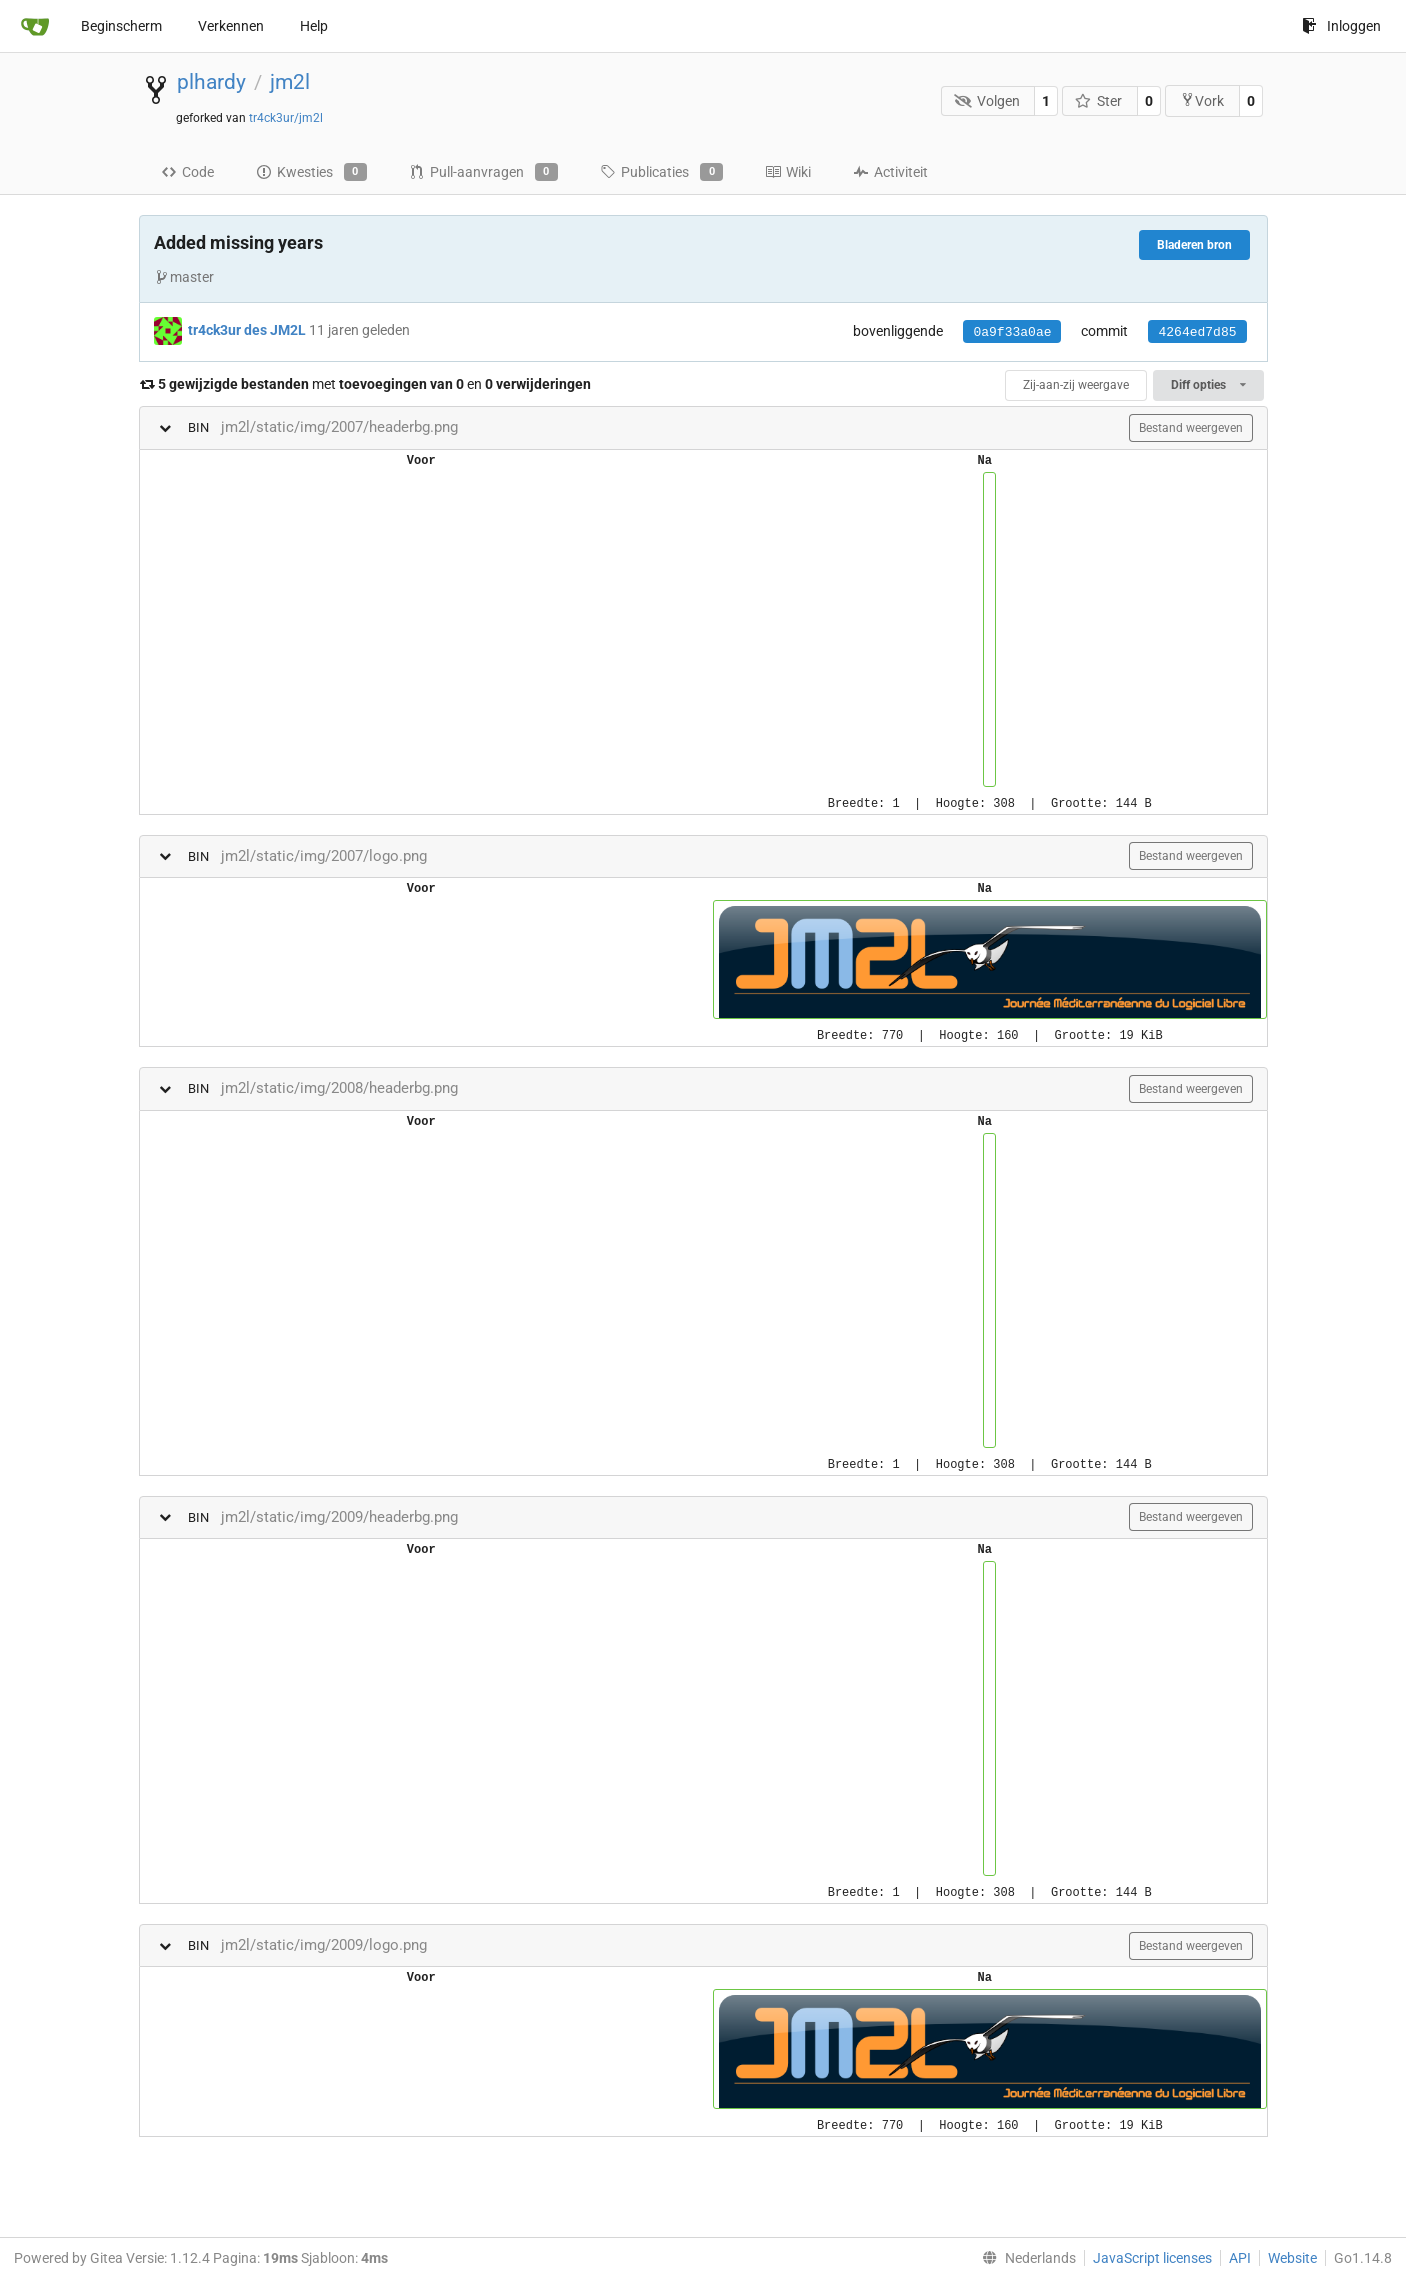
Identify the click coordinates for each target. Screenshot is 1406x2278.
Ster (1099, 101)
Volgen (987, 101)
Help (314, 26)
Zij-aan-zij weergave (1076, 385)
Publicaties (661, 172)
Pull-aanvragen (483, 172)
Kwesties (311, 172)
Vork (1202, 100)
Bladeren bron (1194, 245)
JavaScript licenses (1152, 2258)
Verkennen (231, 26)
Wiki (788, 172)
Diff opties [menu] (1208, 385)
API (1240, 2258)
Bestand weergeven (1191, 428)
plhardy (211, 82)
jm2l (290, 82)
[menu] (1025, 2258)
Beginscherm (121, 26)
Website (1292, 2258)
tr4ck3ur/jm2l (286, 118)
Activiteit (890, 172)
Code (187, 172)
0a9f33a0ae (1012, 332)
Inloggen (1341, 26)
